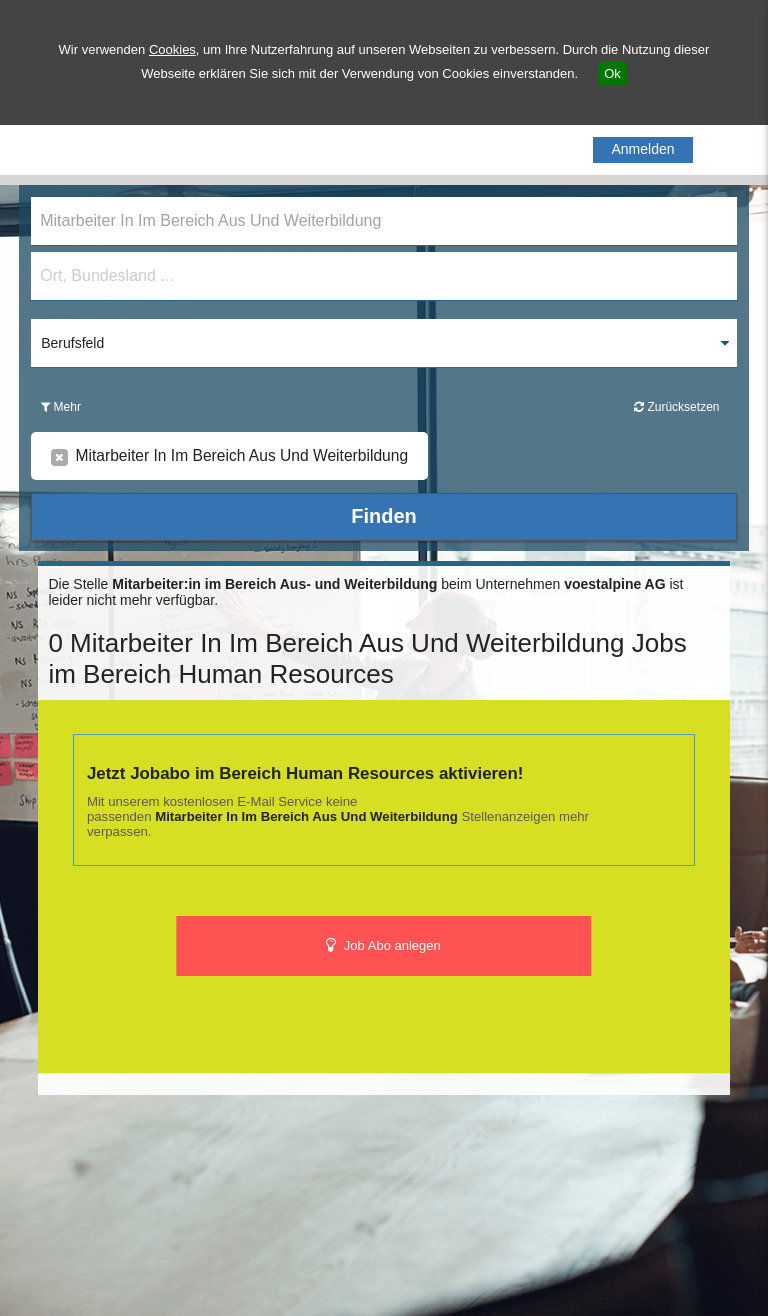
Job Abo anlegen (383, 945)
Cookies (172, 49)
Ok (612, 73)
